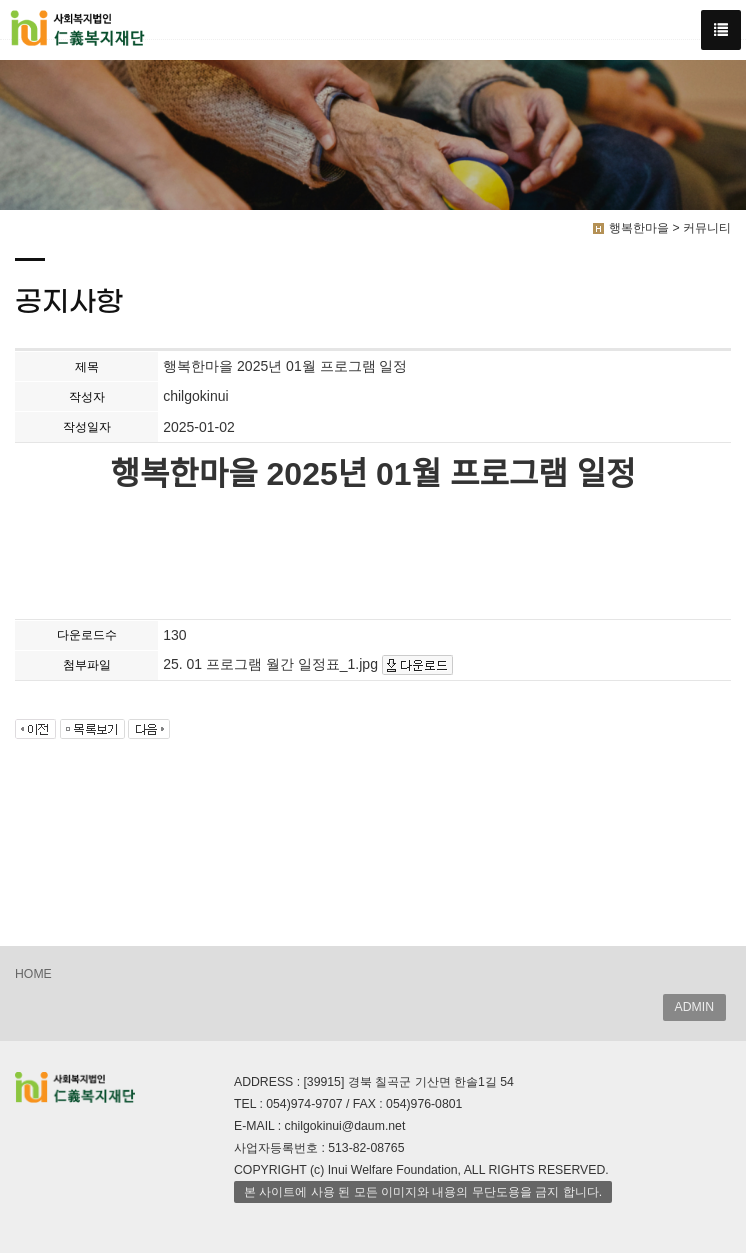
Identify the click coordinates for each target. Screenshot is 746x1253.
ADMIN (694, 1007)
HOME (33, 974)
